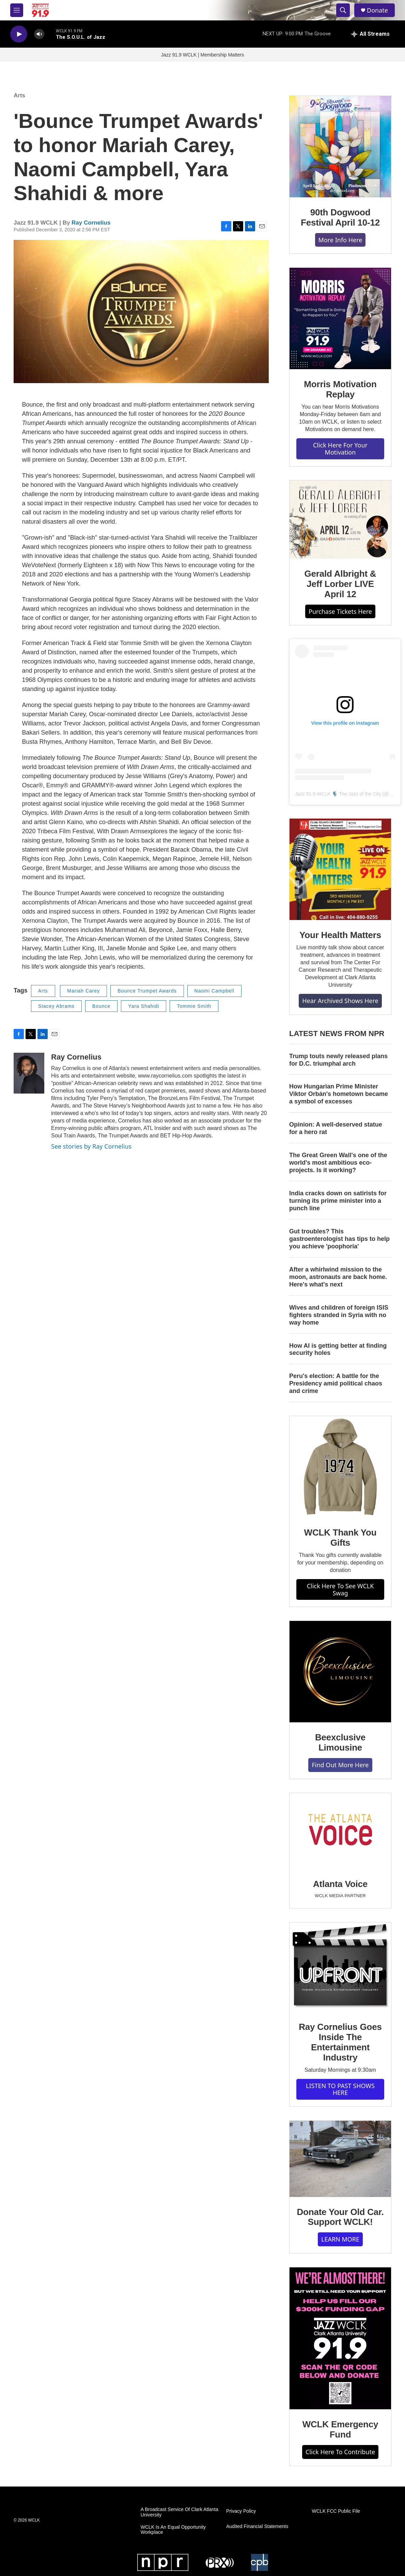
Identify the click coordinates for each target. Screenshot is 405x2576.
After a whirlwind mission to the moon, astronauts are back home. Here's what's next (338, 1277)
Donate (377, 10)
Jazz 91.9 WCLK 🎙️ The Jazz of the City (338, 794)
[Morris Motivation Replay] (340, 318)
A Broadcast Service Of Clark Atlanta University (179, 2512)
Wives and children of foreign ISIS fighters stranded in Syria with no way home (338, 1315)
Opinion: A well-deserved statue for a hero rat (335, 1128)
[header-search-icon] (343, 10)
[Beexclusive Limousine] (340, 1671)
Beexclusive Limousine (340, 1742)
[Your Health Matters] (340, 869)
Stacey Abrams (56, 1006)
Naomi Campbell (214, 991)
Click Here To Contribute (340, 2452)
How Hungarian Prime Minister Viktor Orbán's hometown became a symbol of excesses (338, 1094)
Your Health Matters (340, 935)
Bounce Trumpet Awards (147, 991)
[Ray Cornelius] (29, 1073)
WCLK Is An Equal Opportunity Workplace (173, 2530)
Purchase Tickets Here (340, 611)
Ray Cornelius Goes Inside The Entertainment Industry (340, 2042)
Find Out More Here (340, 1765)
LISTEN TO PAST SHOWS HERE (340, 2089)
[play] (18, 34)
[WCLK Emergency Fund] (340, 2338)
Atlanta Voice (340, 1884)
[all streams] (370, 34)
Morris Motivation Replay (340, 389)
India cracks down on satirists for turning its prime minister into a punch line (338, 1201)
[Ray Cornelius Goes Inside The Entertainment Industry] (340, 1967)
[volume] (39, 34)
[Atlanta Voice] (340, 1831)
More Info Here (340, 240)
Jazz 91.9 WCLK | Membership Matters (202, 55)
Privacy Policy (241, 2511)
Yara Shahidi (143, 1006)
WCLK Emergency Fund (340, 2429)
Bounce (101, 1006)
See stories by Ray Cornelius (91, 1146)
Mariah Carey (83, 991)
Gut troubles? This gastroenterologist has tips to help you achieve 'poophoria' (339, 1239)
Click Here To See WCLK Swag (340, 1589)
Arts (19, 95)
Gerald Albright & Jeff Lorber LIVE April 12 (340, 584)
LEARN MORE (340, 2239)
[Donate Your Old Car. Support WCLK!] (340, 2159)
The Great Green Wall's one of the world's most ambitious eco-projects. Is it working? (338, 1163)
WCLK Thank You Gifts (340, 1537)
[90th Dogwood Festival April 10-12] (340, 146)
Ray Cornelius (91, 222)
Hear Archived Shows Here (340, 1001)
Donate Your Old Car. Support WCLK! (340, 2217)
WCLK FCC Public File (336, 2511)
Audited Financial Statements (257, 2526)
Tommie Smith (194, 1006)
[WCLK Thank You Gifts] (340, 1466)
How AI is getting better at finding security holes (338, 1349)
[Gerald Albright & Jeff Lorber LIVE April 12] (340, 519)
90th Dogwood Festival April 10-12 (340, 217)
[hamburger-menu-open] (16, 10)
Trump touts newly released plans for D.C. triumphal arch (338, 1060)
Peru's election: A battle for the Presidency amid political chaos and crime (335, 1383)
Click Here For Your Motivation (340, 448)
